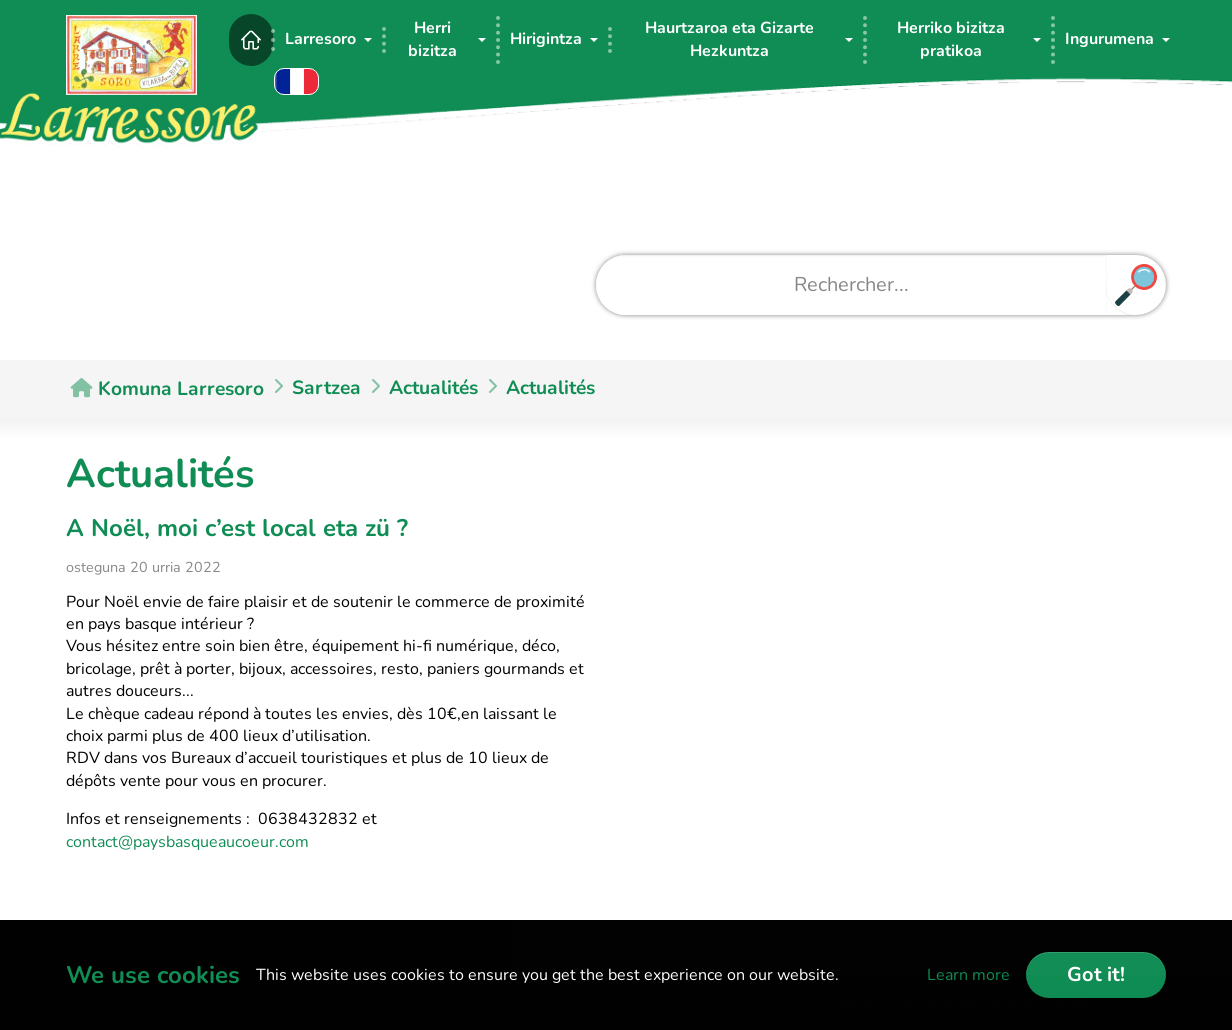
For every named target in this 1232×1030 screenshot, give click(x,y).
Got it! (1096, 974)
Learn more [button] (968, 975)
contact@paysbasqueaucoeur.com (187, 842)
